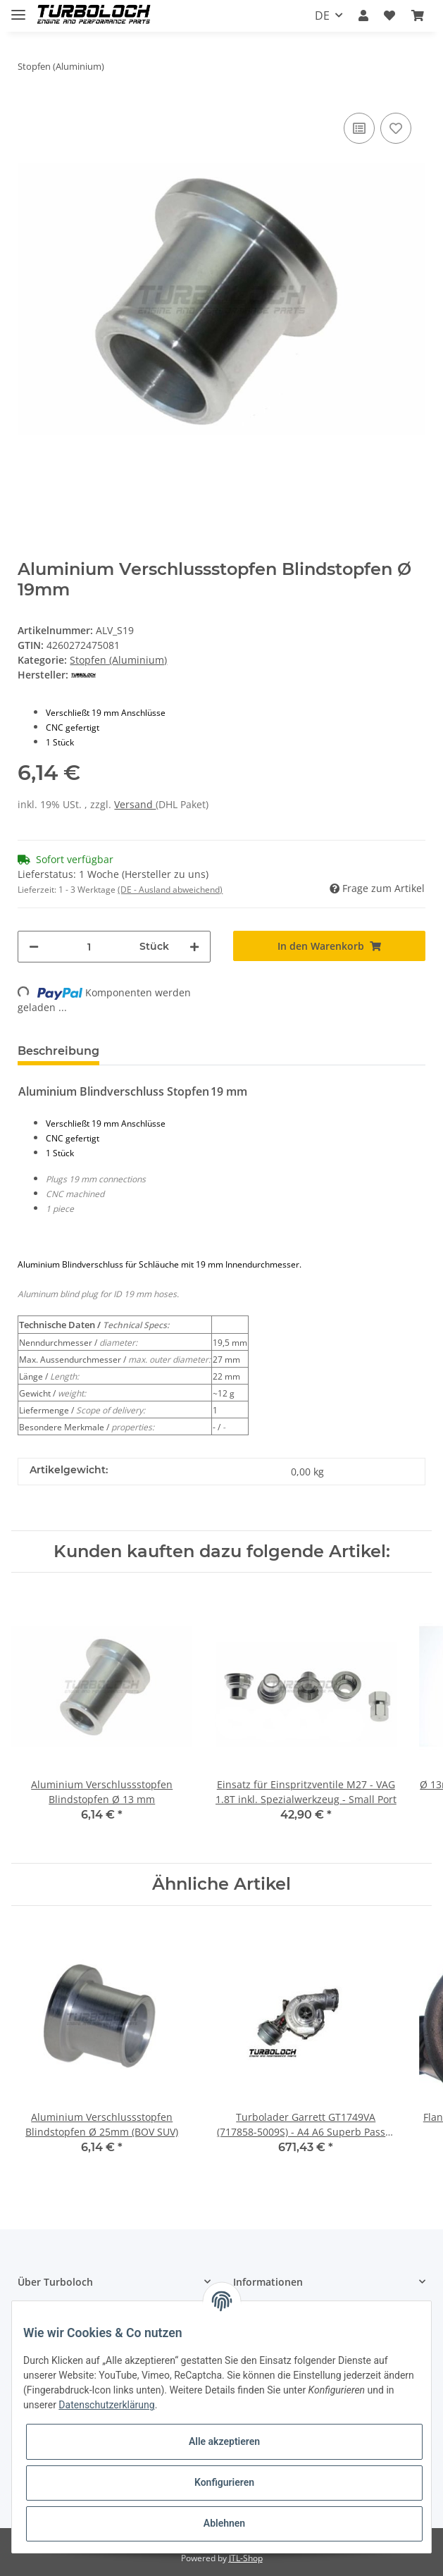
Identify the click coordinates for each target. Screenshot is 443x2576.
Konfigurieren (224, 2482)
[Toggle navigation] (18, 9)
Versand (135, 804)
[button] (363, 15)
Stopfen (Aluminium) (118, 660)
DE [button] (322, 15)
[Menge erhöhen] (194, 946)
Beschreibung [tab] (58, 1051)
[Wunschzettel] (389, 15)
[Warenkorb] (418, 15)
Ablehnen (224, 2523)
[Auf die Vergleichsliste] (359, 128)
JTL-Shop (246, 2558)
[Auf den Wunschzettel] (395, 128)
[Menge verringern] (33, 946)
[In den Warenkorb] (329, 946)
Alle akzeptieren (224, 2441)
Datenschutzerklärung (106, 2404)
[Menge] (89, 946)
